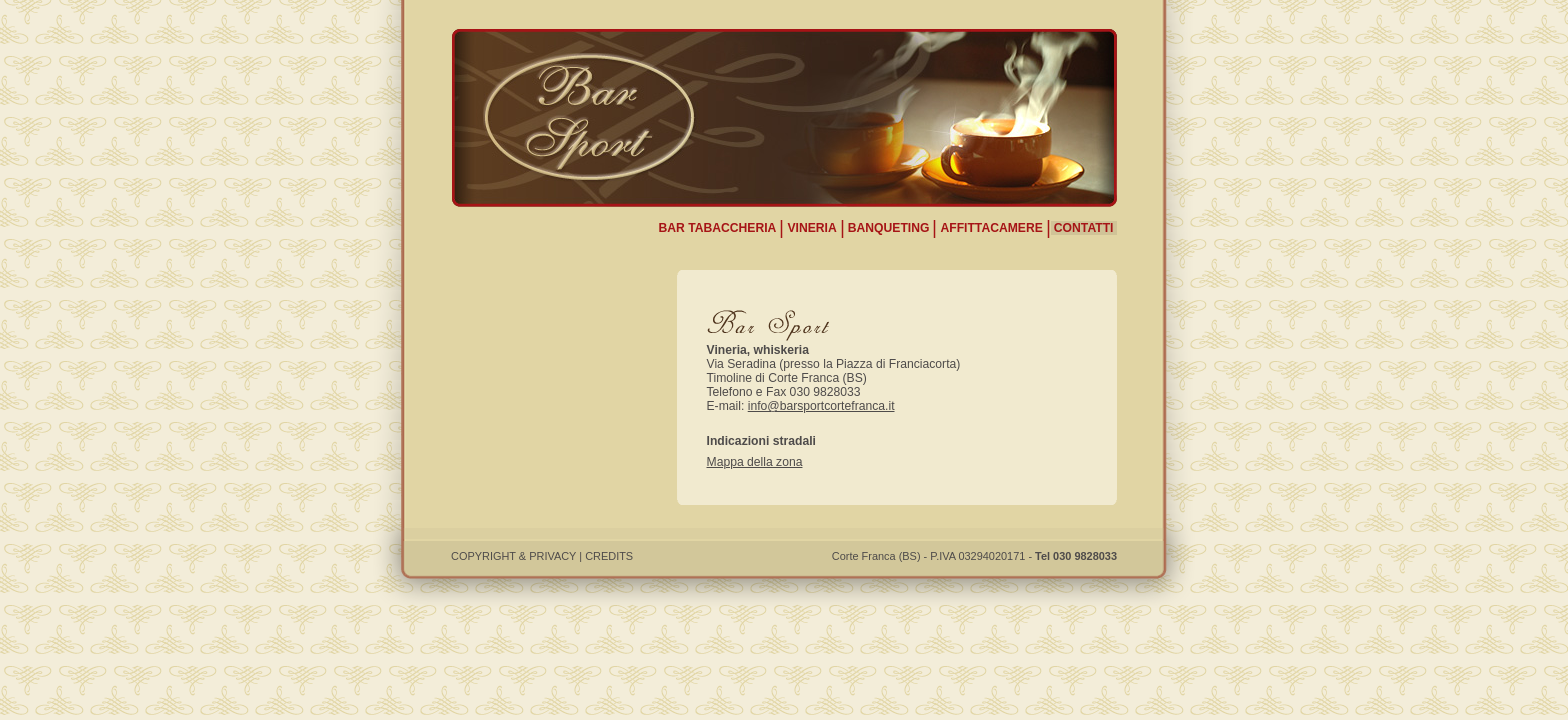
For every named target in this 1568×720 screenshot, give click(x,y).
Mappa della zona (755, 462)
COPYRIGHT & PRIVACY (513, 556)
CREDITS (609, 556)
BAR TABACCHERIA (717, 228)
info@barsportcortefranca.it (821, 406)
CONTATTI (1084, 228)
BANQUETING (889, 228)
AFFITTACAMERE (991, 228)
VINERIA (811, 228)
